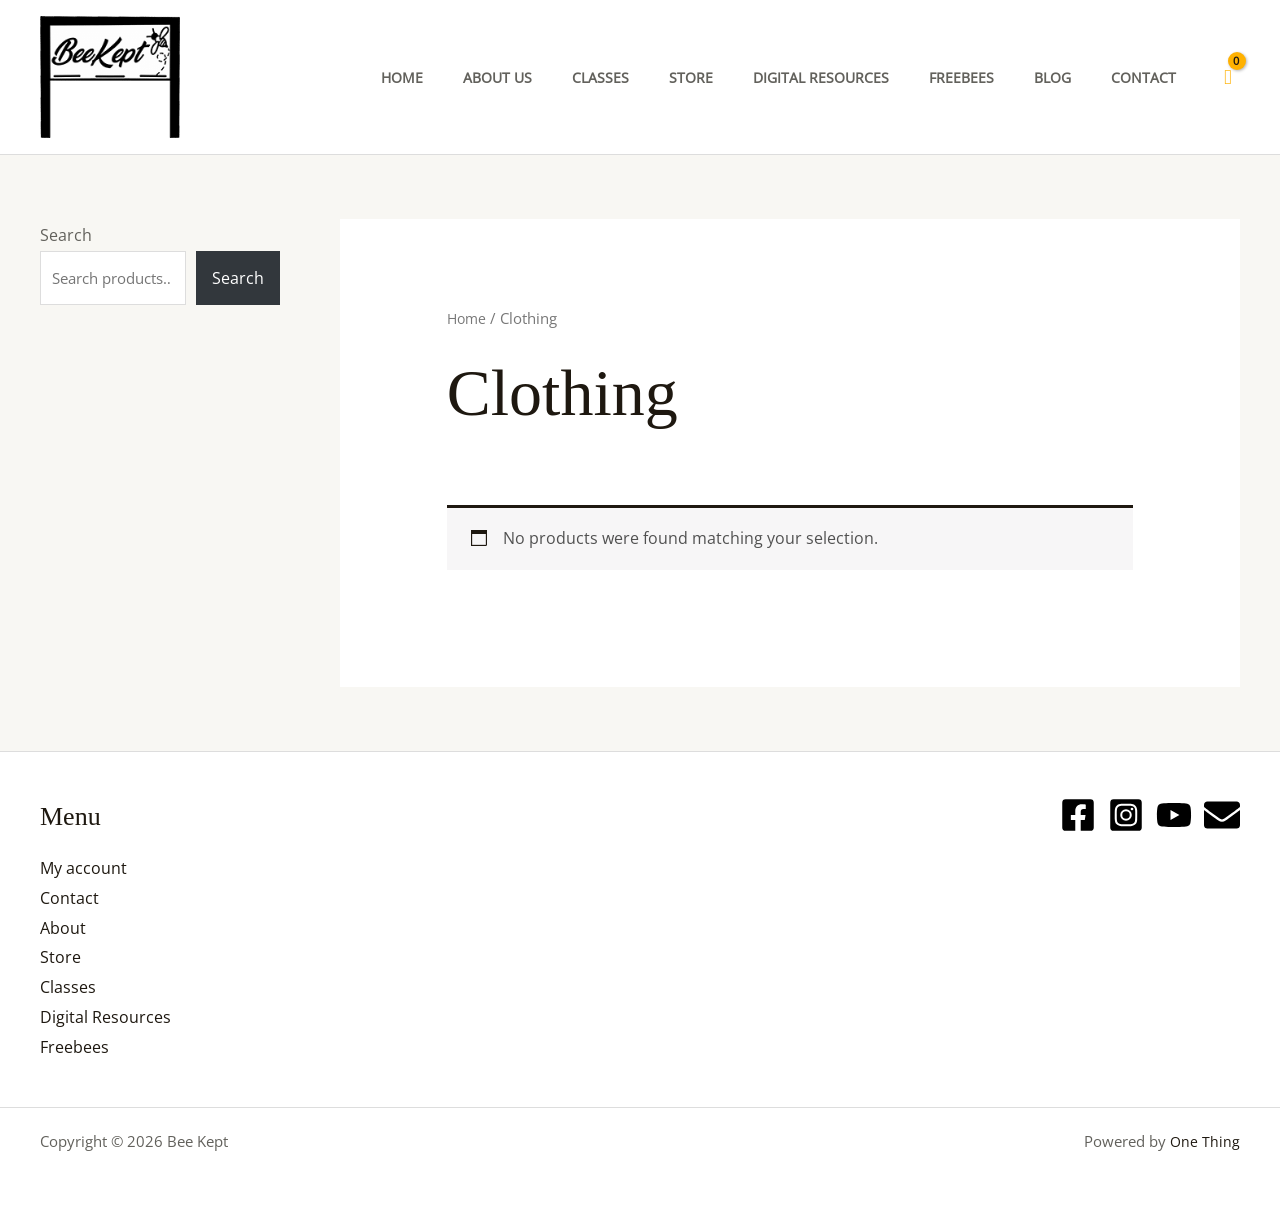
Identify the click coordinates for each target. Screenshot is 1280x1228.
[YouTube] (1174, 815)
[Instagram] (1126, 815)
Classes (68, 987)
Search (66, 235)
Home (468, 318)
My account (83, 868)
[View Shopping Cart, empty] (1228, 77)
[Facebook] (1078, 815)
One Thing (1204, 1141)
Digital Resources (105, 1017)
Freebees (74, 1047)
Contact (69, 898)
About (63, 928)
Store (60, 957)
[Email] (1222, 815)
